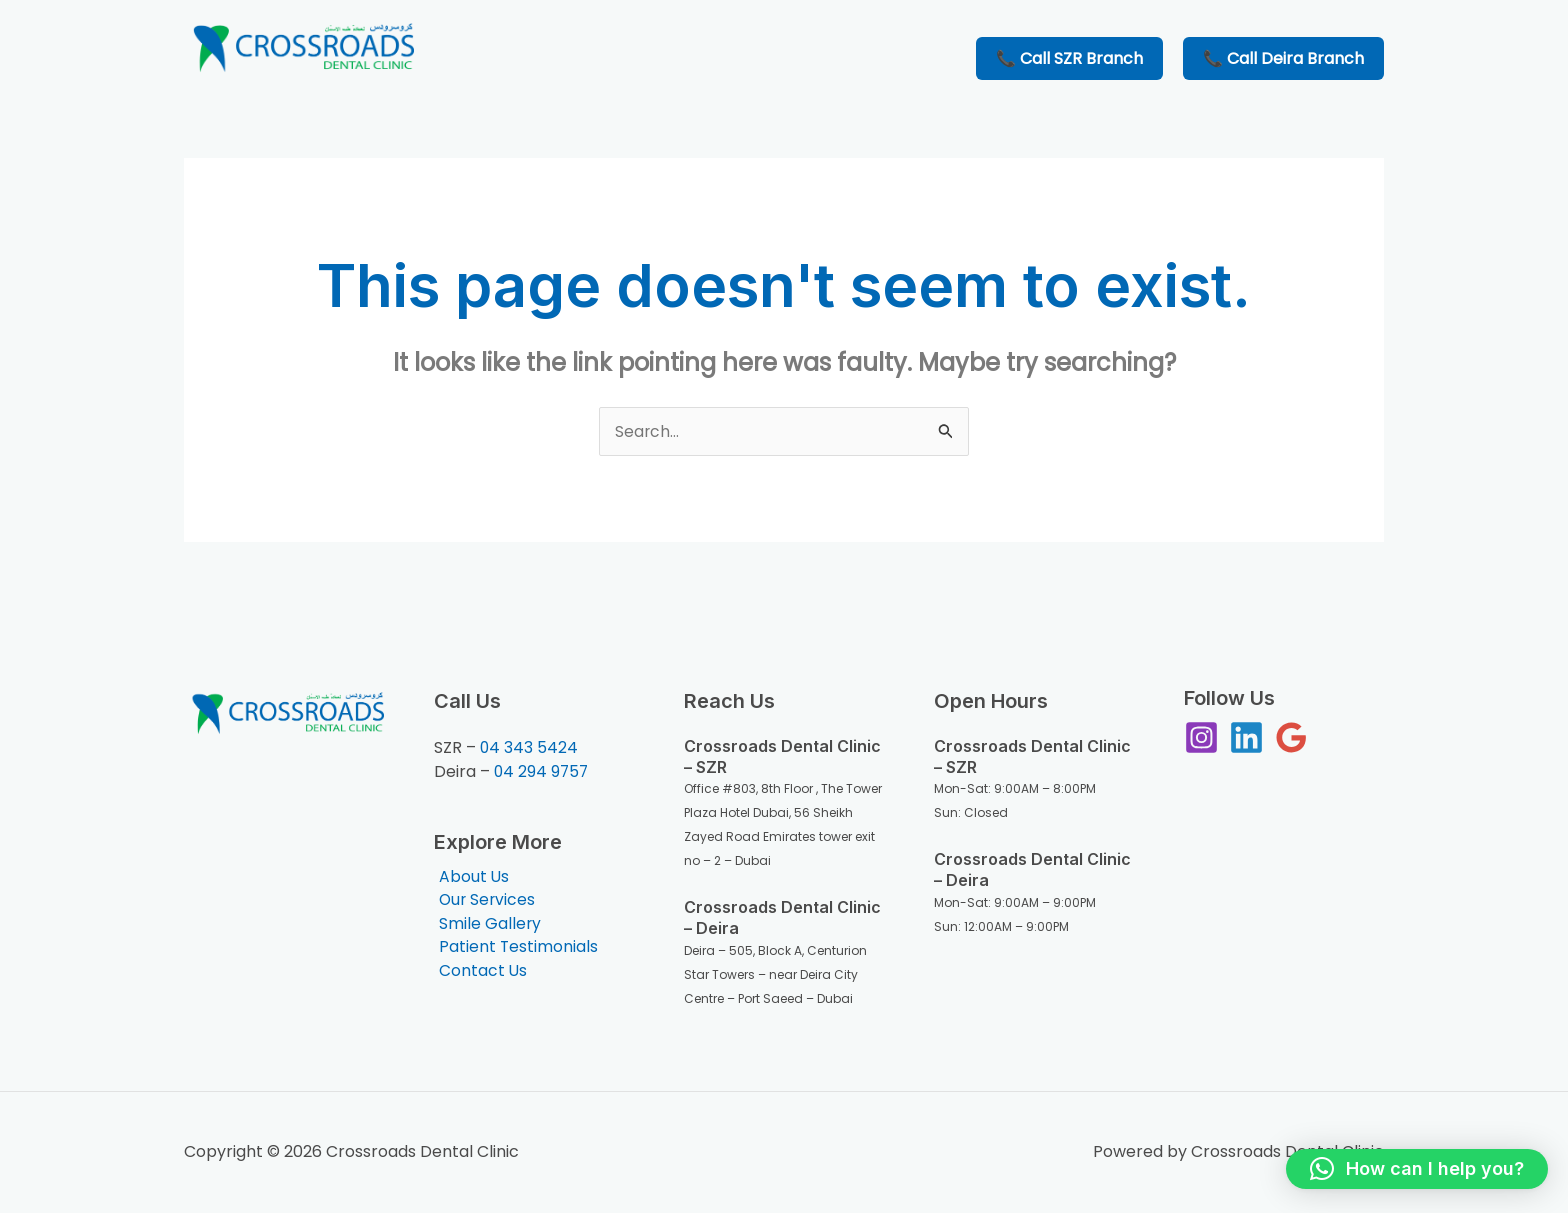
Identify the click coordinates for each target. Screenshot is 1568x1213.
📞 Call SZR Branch (1069, 58)
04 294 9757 (542, 771)
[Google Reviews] (1291, 737)
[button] (1417, 1169)
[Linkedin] (1246, 737)
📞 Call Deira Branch (1283, 58)
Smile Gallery (485, 924)
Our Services (483, 900)
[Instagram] (1201, 737)
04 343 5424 (529, 747)
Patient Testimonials (514, 948)
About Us (469, 876)
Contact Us (478, 972)
